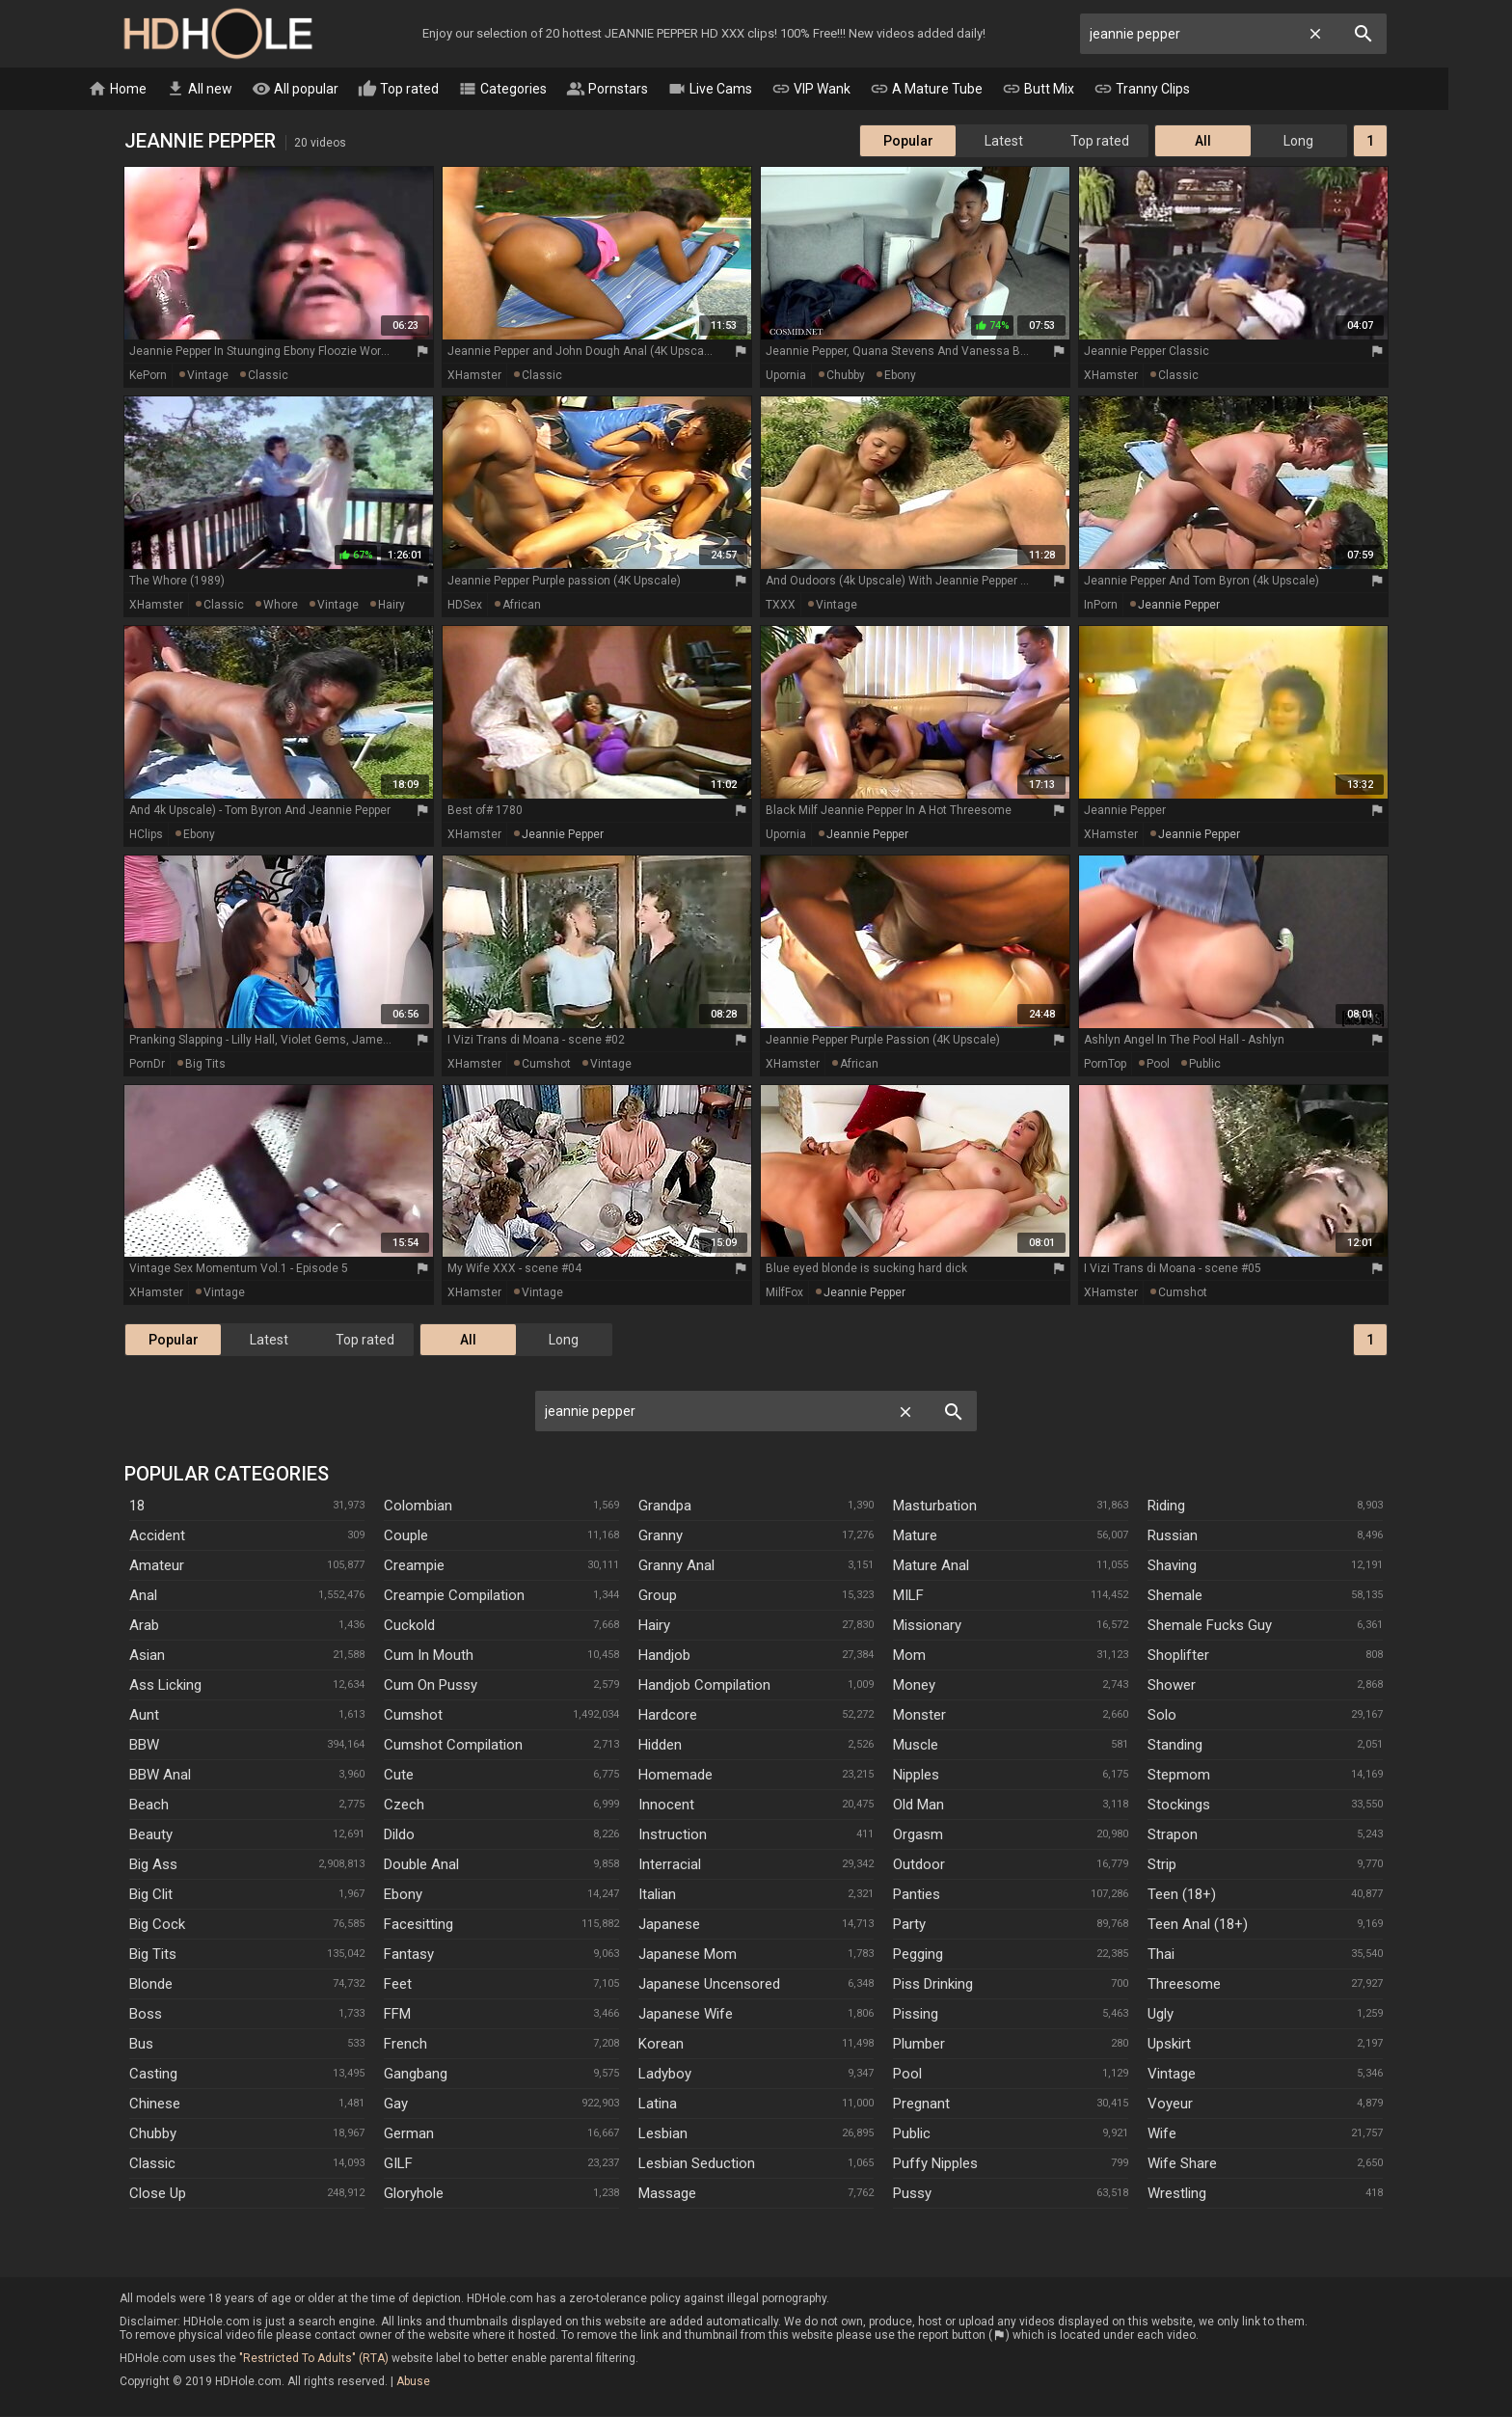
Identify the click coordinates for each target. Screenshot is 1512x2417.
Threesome (1184, 1985)
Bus (141, 2044)
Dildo (399, 1835)
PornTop (1105, 1065)
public (1205, 1065)
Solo (1162, 1715)
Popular (908, 141)
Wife (1162, 2134)
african (521, 605)
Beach (149, 1805)
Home (149, 89)
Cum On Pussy (430, 1686)
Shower (1172, 1686)
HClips (146, 835)
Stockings (1179, 1805)
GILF (398, 2164)
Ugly (1161, 2014)
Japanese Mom (687, 1955)
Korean (661, 2044)
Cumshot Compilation (453, 1745)
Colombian (418, 1506)
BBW (144, 1745)
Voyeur (1170, 2104)
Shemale (1175, 1596)
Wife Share (1182, 2164)
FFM (397, 2014)
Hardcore (667, 1715)
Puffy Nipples (935, 2164)
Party (909, 1925)
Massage (667, 2194)
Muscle (915, 1745)
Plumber (919, 2044)
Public (912, 2134)
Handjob (664, 1656)
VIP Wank (842, 89)
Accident (157, 1536)
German (409, 2134)
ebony (900, 376)
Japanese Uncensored (709, 1985)
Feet (398, 1985)
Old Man (918, 1805)
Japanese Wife (685, 2014)
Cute (399, 1775)
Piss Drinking (933, 1985)
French (405, 2044)
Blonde (151, 1985)
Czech (404, 1805)
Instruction (672, 1835)
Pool (907, 2074)
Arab (144, 1626)
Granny (660, 1536)
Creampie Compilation (454, 1596)
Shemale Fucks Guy (1210, 1626)
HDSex (464, 605)
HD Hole (217, 34)
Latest (1004, 141)
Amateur (156, 1566)
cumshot (546, 1065)
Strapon (1173, 1835)
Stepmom (1179, 1775)
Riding (1166, 1506)
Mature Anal (931, 1566)
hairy (391, 605)
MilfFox (784, 1293)
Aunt (144, 1715)
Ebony (403, 1895)
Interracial (669, 1865)
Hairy (654, 1626)
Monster (919, 1715)
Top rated (430, 89)
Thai (1161, 1955)
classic (268, 376)
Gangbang (415, 2074)
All (1203, 141)
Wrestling (1177, 2194)
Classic (152, 2164)
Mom (909, 1656)
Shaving (1172, 1566)
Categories (534, 89)
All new (231, 89)
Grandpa (664, 1506)
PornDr (147, 1065)
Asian (147, 1656)
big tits (205, 1065)
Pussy (912, 2194)
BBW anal (160, 1775)
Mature (915, 1536)
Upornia (786, 376)
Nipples (916, 1775)
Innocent (666, 1805)
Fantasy (409, 1955)
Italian (657, 1895)
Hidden (660, 1745)
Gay (396, 2104)
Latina (657, 2104)
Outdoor (919, 1865)
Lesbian (663, 2134)
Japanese (669, 1925)
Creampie (414, 1566)
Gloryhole (414, 2194)
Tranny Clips (1173, 89)
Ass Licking (165, 1686)
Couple (406, 1536)
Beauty (151, 1835)
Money (914, 1686)
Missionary (927, 1626)
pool (1158, 1065)
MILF (908, 1596)
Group (657, 1596)
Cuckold (409, 1626)
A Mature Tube (958, 89)
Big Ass (153, 1865)
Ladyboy (664, 2074)
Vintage (1172, 2074)
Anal (143, 1596)
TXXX (781, 605)
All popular (327, 89)
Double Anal (421, 1865)
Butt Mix (1070, 89)
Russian (1173, 1536)
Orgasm (918, 1835)
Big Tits (152, 1955)
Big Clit (151, 1895)
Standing (1175, 1745)
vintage (208, 376)
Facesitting (418, 1925)
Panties (916, 1895)
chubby (845, 376)
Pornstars (639, 89)
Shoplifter (1178, 1656)
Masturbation (935, 1506)
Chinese (154, 2104)
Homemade (675, 1775)
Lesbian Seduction (696, 2164)
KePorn (148, 376)
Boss (145, 2014)
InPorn (1101, 605)
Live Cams (741, 89)
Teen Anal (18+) (1198, 1925)
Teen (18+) (1182, 1895)
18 (137, 1506)
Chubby (152, 2134)
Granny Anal (676, 1566)
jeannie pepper (1179, 605)
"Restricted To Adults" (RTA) (314, 2359)
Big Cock (157, 1925)
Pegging (918, 1955)
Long (1298, 141)
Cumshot (413, 1715)
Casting (153, 2074)
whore (280, 605)
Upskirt (1169, 2044)
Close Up (157, 2194)
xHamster (474, 376)
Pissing (915, 2014)
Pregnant (921, 2104)
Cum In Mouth (428, 1656)
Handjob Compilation (704, 1686)
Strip (1162, 1865)
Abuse (413, 2382)
